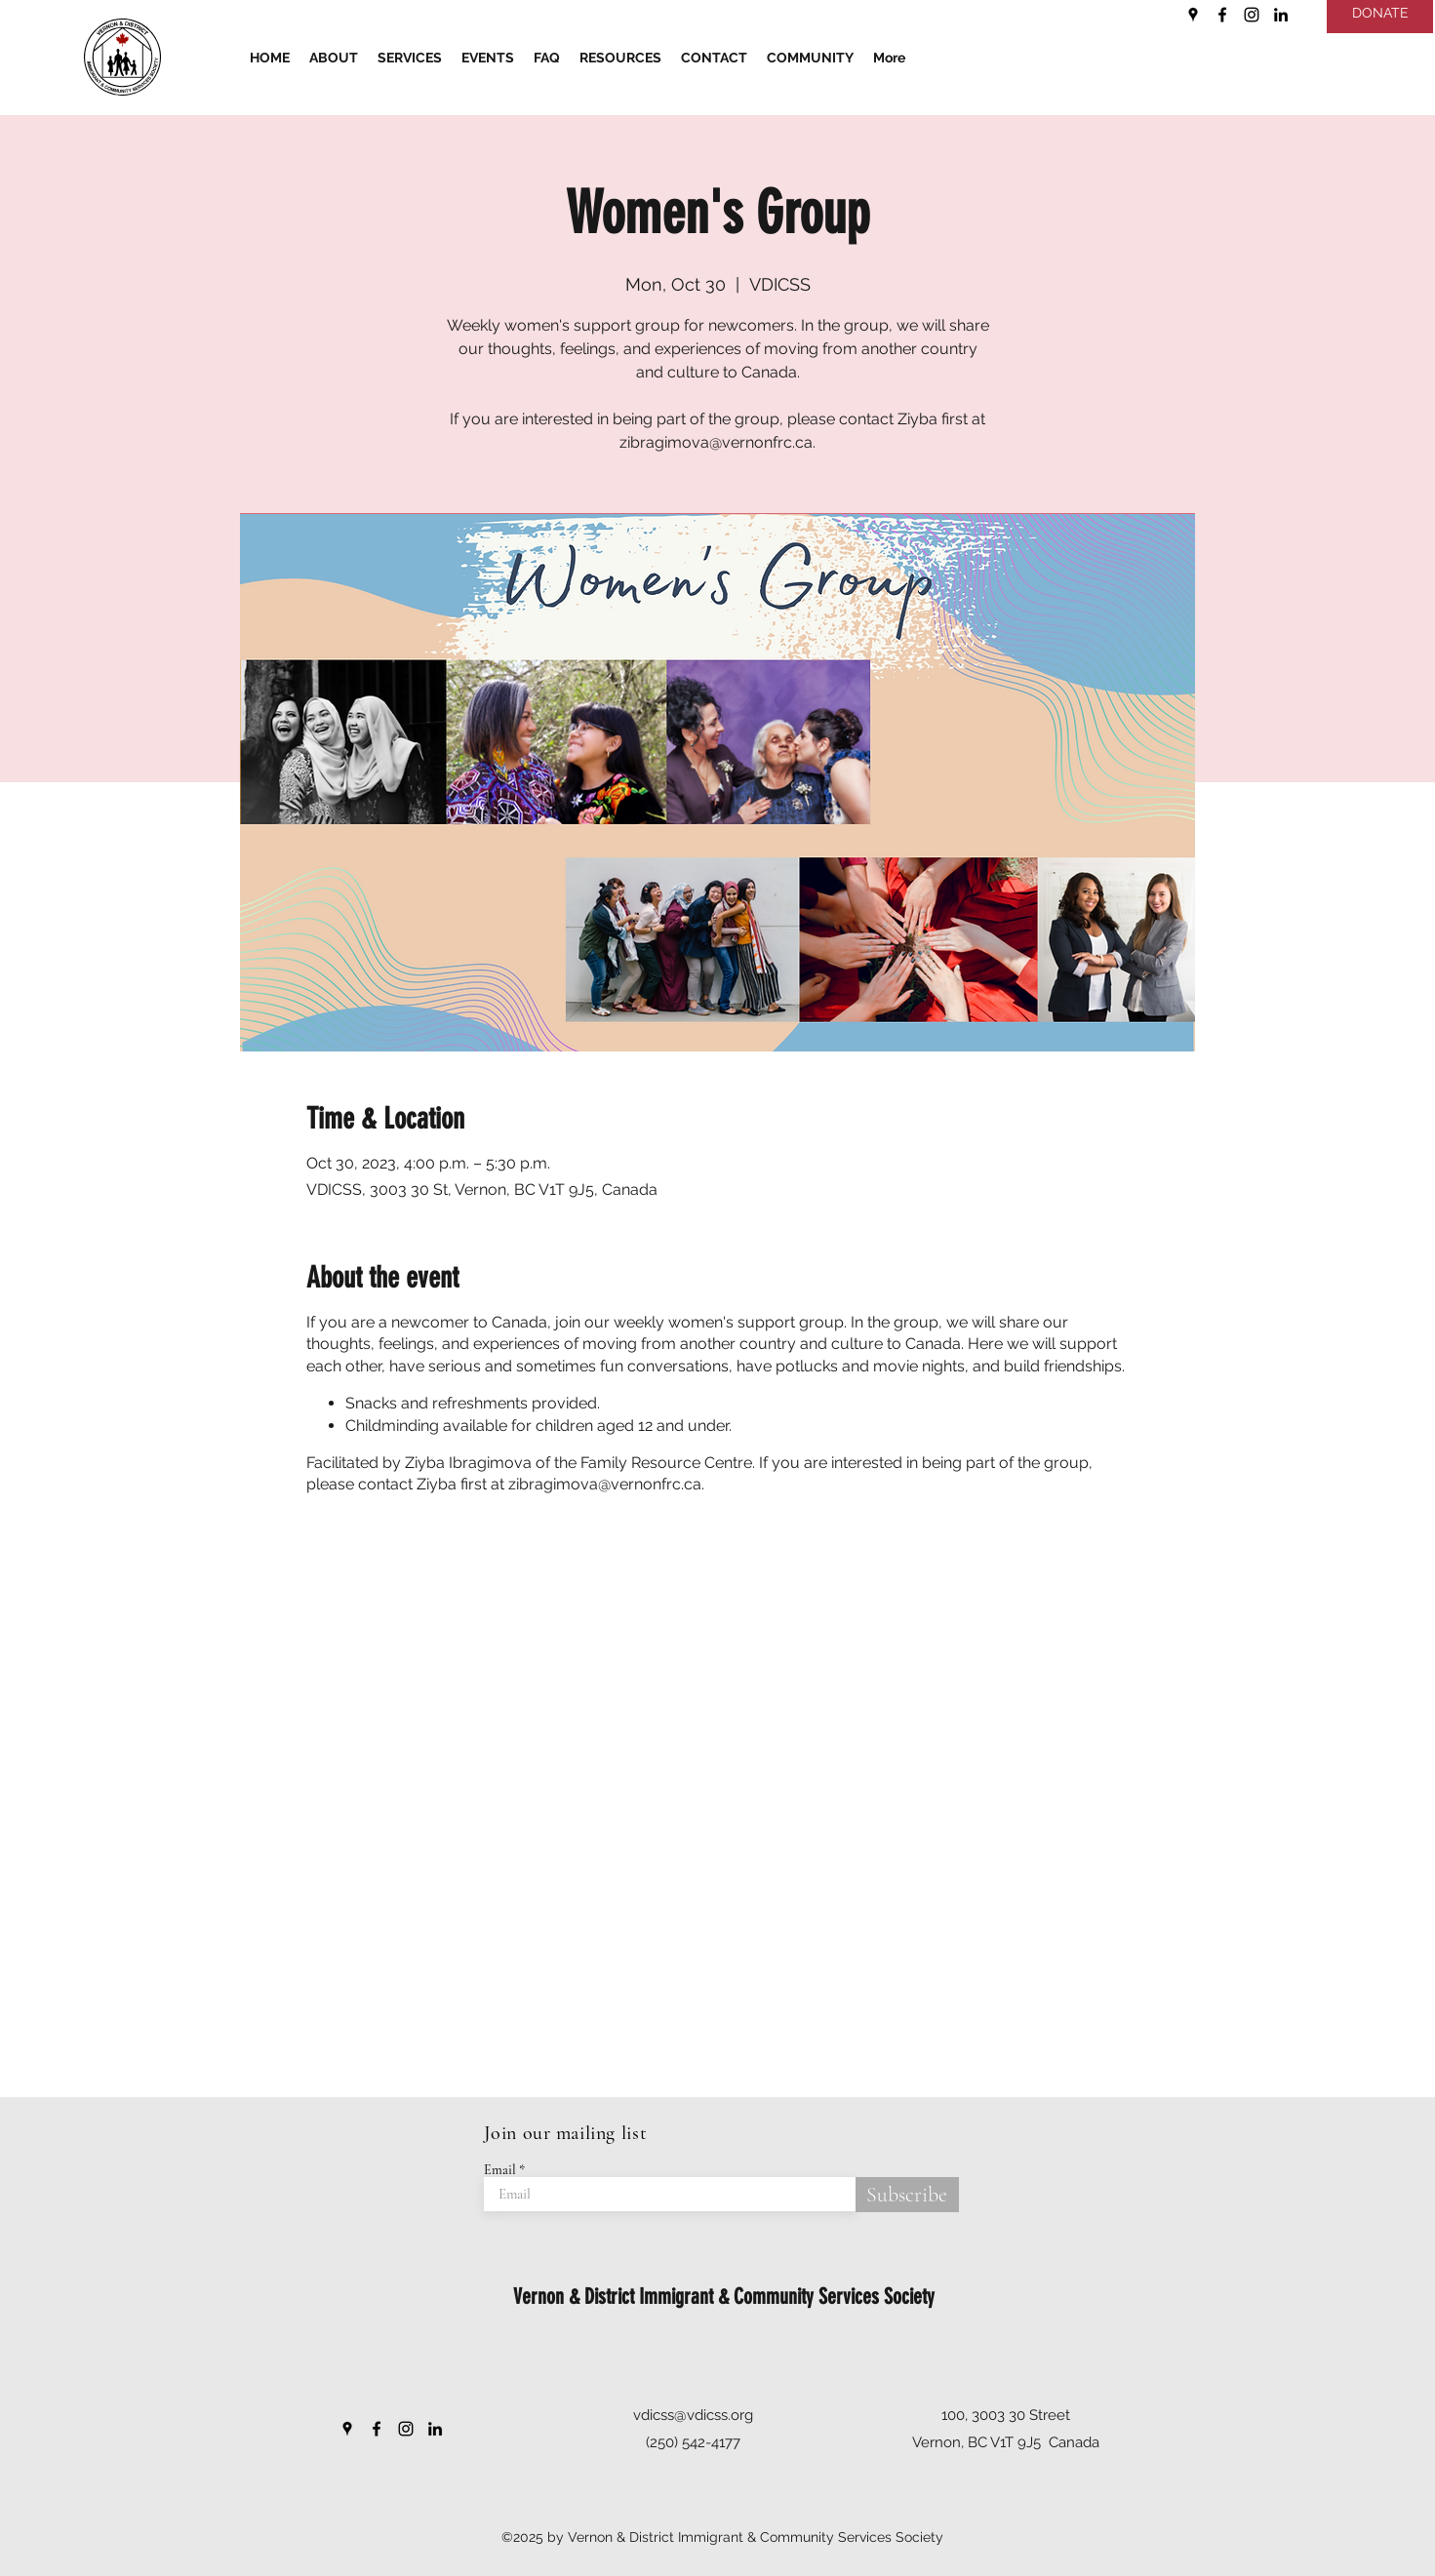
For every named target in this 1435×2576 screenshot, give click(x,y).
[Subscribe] (907, 2194)
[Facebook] (1222, 14)
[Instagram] (1251, 14)
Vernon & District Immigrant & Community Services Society (724, 2296)
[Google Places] (1193, 14)
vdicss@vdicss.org (693, 2415)
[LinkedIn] (1281, 14)
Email (500, 2170)
